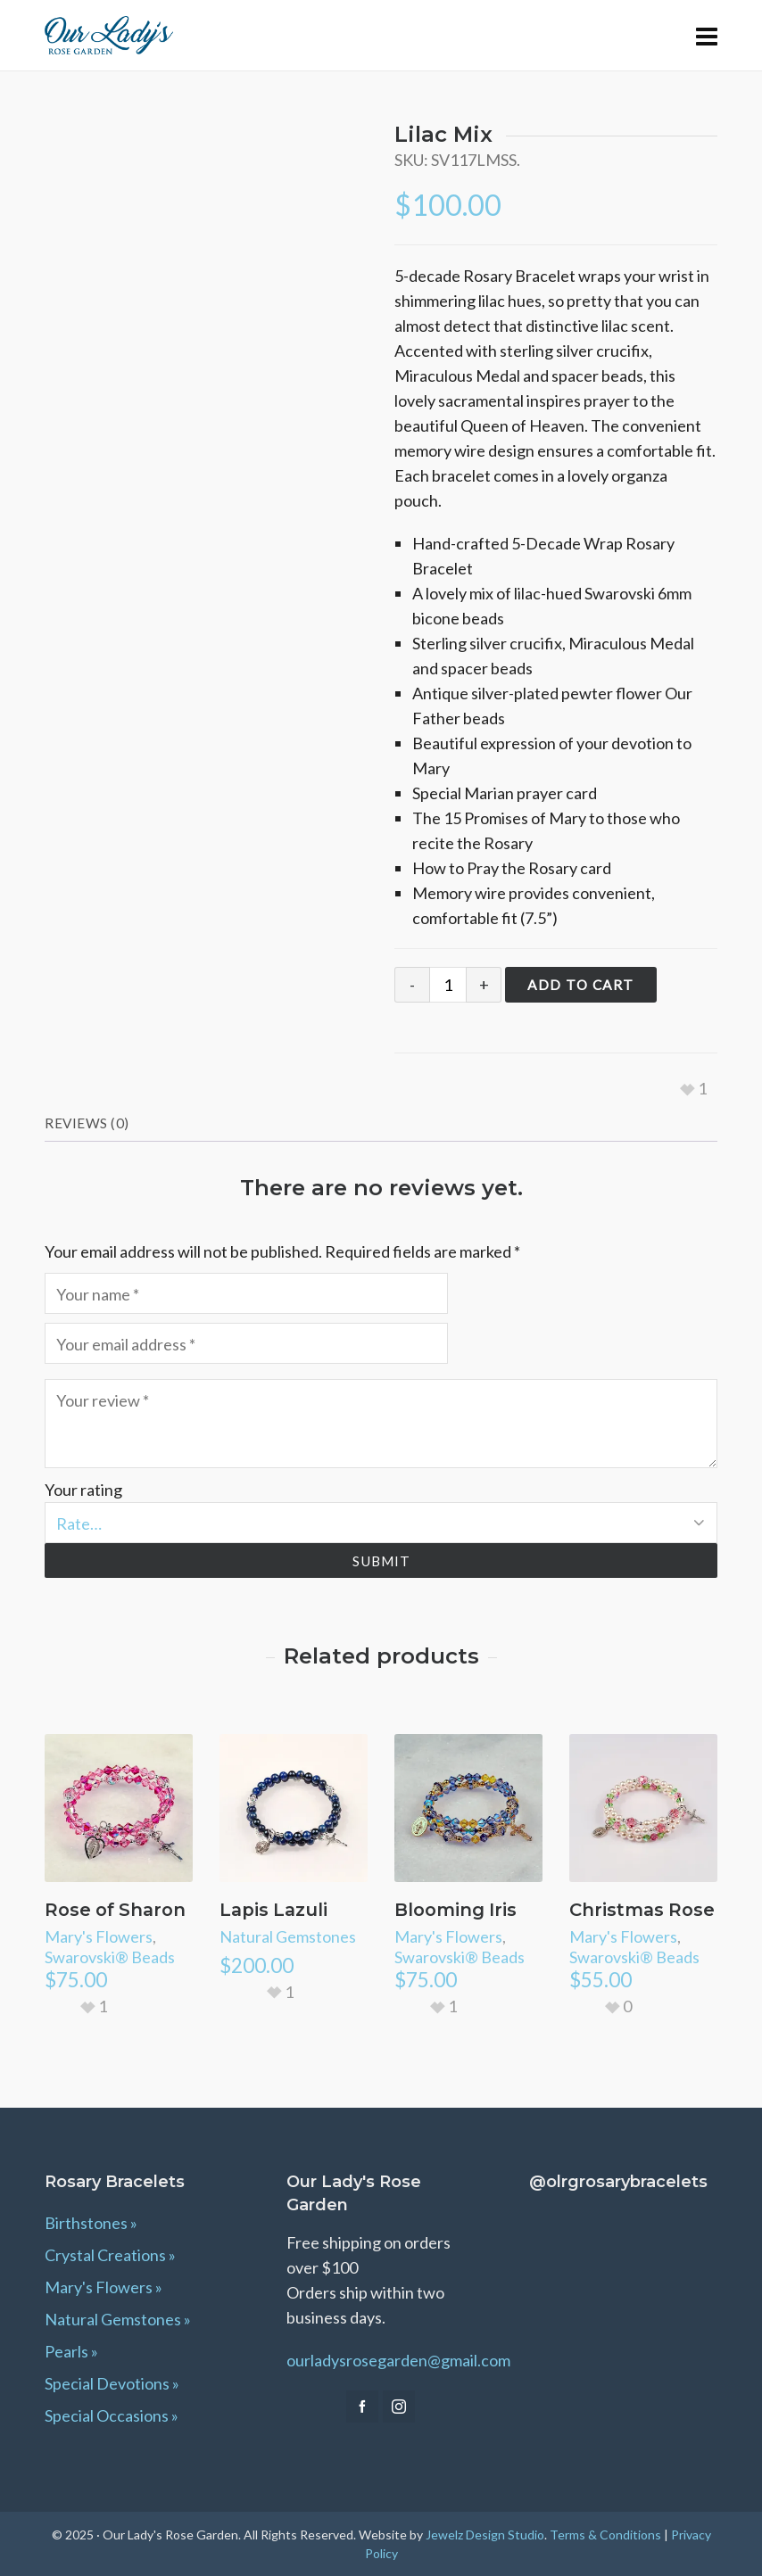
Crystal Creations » (110, 2255)
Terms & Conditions (605, 2534)
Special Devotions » (112, 2383)
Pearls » (71, 2351)
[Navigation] (706, 35)
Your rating (83, 1489)
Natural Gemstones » (118, 2319)
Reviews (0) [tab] (87, 1123)
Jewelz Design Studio (485, 2534)
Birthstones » (91, 2223)
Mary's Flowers (99, 1936)
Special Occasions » (111, 2415)
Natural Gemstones (287, 1936)
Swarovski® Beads (110, 1957)
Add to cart (580, 985)
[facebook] (362, 2406)
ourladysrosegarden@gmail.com (398, 2360)
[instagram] (399, 2406)
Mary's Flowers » (103, 2287)
